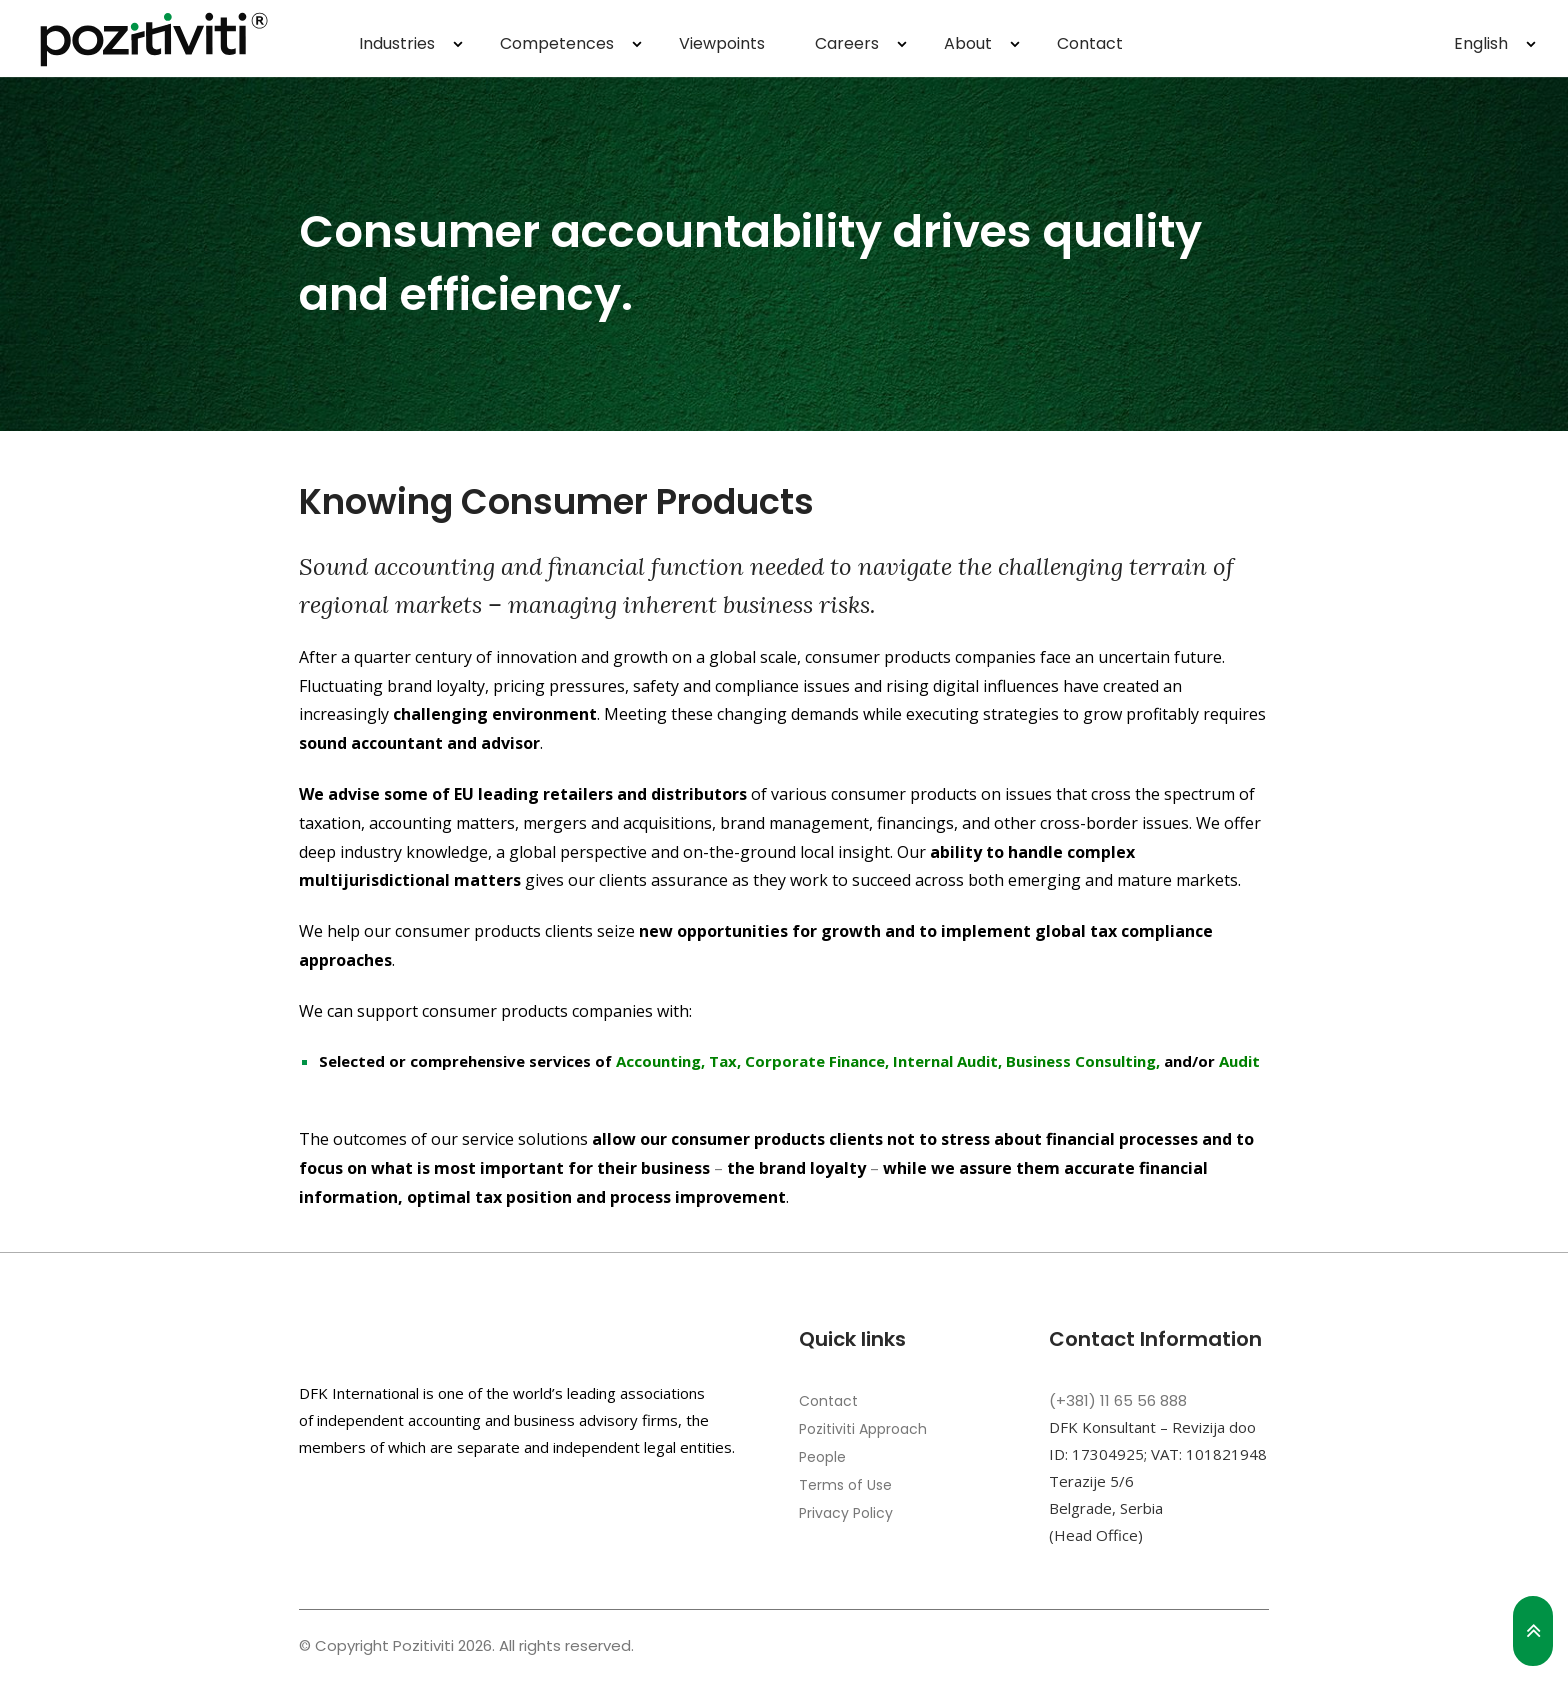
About (968, 43)
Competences (557, 43)
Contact (1090, 43)
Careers (847, 43)
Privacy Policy (846, 1513)
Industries (397, 43)
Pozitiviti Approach (863, 1429)
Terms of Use (845, 1485)
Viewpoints (722, 43)
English (1481, 43)
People (822, 1457)
